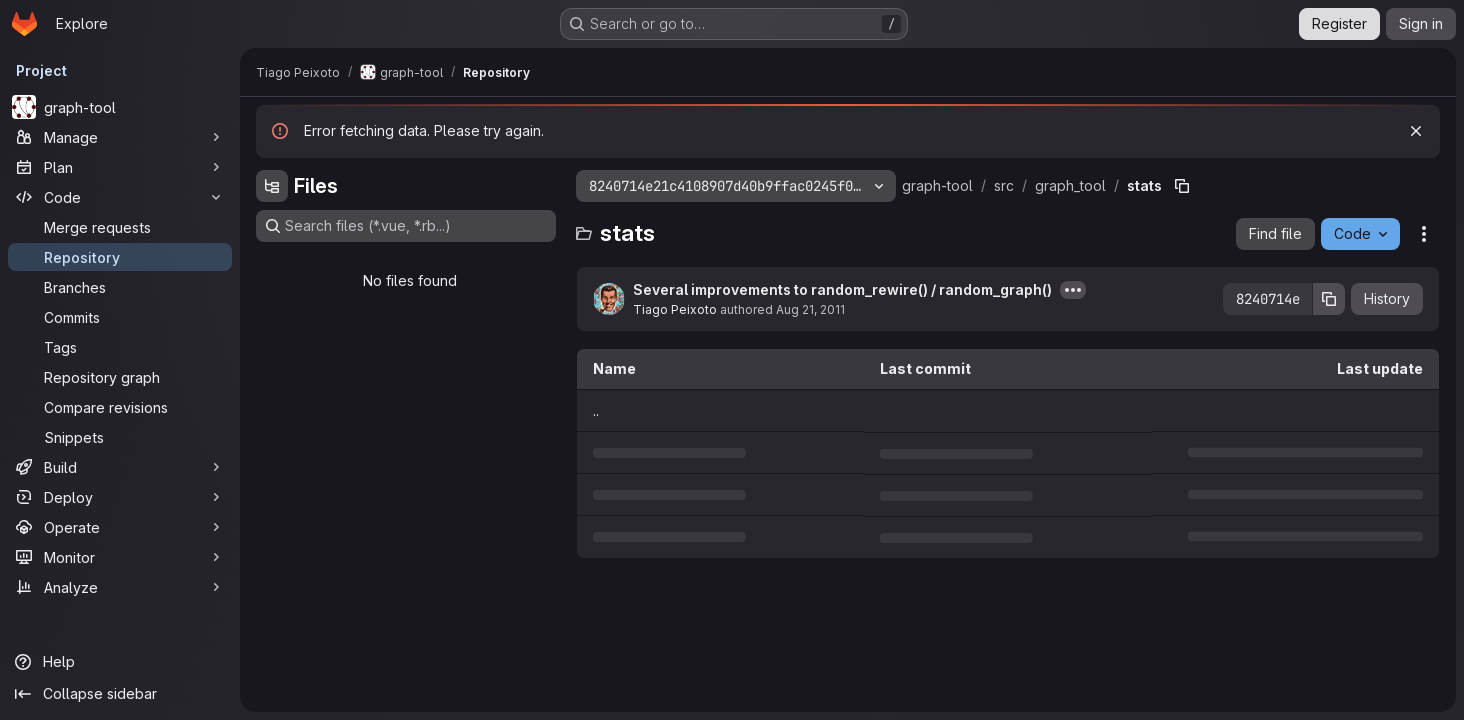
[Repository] (120, 257)
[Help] (120, 662)
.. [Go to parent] (596, 410)
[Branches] (120, 287)
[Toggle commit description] (1073, 290)
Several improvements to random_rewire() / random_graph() (842, 289)
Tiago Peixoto (675, 309)
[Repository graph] (120, 377)
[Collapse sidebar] (120, 694)
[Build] (120, 467)
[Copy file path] (1182, 186)
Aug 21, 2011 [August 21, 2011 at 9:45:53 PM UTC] (810, 309)
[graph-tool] (120, 107)
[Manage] (120, 137)
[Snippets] (120, 437)
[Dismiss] (1416, 131)
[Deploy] (120, 497)
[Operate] (120, 527)
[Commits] (120, 317)
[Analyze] (120, 587)
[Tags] (120, 347)
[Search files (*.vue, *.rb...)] (406, 226)
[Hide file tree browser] (272, 186)
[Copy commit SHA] (1329, 299)
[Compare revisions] (120, 407)
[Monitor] (120, 557)
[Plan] (120, 167)
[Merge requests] (120, 227)
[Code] (120, 197)
